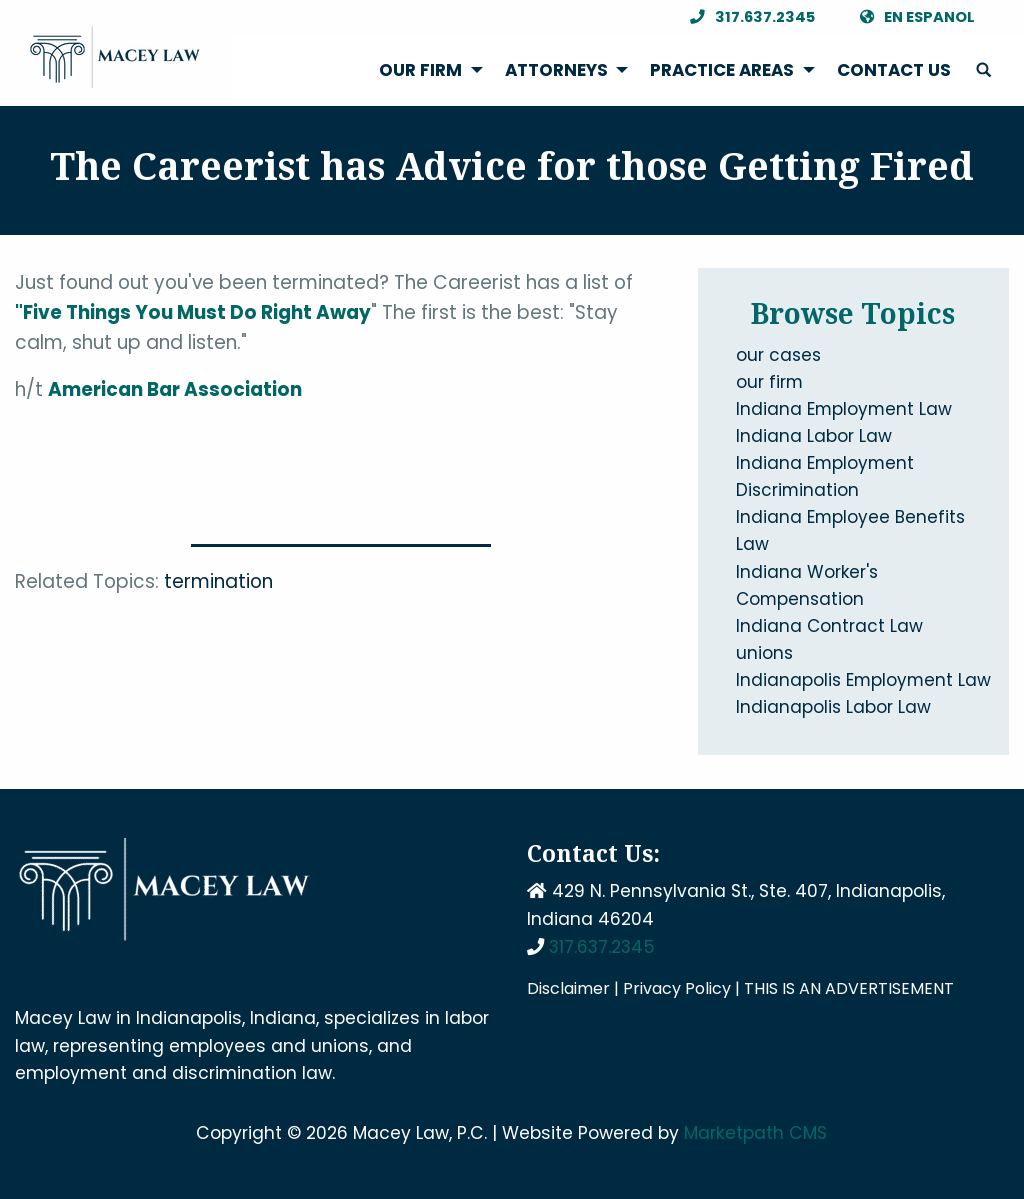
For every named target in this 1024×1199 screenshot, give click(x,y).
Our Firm (420, 70)
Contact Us (894, 70)
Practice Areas (722, 70)
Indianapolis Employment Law (863, 680)
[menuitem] (425, 70)
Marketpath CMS (755, 1133)
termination (218, 581)
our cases (778, 355)
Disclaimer (568, 988)
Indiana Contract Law (829, 626)
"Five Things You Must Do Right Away (193, 312)
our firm (769, 382)
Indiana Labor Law (814, 436)
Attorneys (556, 70)
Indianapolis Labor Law (833, 707)
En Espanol (912, 17)
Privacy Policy (677, 988)
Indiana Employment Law (844, 409)
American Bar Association (175, 389)
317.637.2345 (747, 17)
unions (764, 653)
